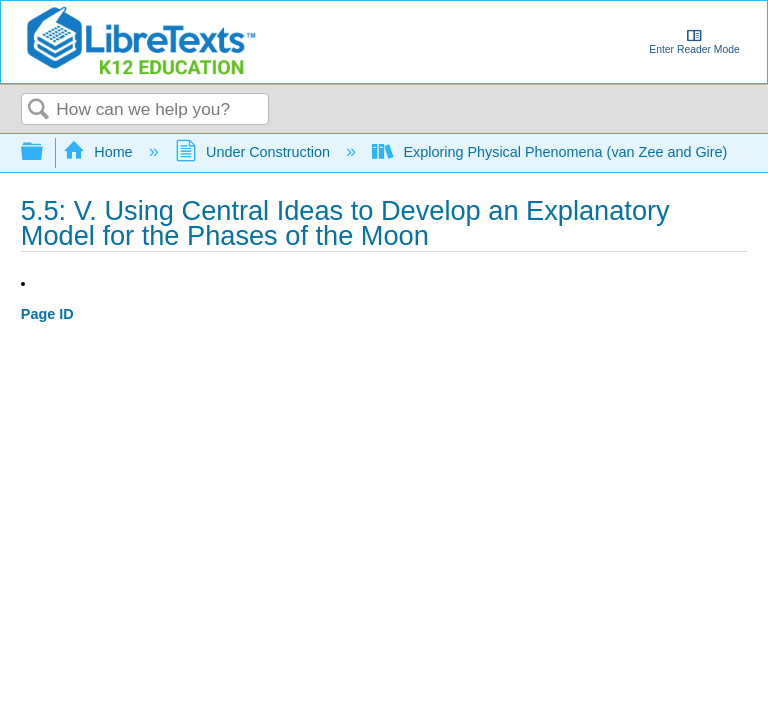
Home (100, 152)
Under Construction (254, 152)
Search (39, 110)
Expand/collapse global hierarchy (45, 152)
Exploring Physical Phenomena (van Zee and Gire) (551, 152)
